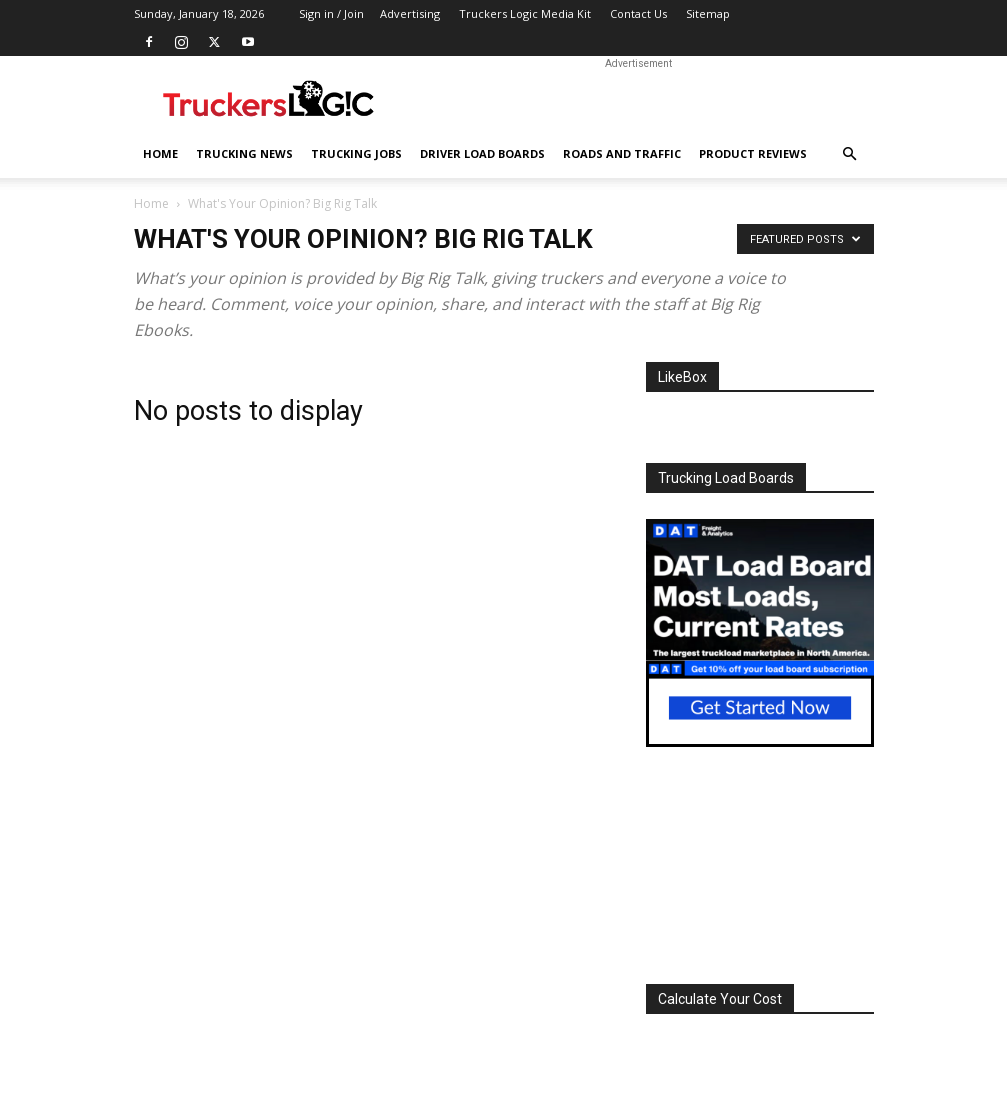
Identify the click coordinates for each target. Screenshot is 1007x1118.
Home (160, 153)
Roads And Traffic (622, 153)
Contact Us (638, 13)
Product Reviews (753, 153)
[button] (850, 154)
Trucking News (244, 153)
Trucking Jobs (356, 153)
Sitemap (708, 13)
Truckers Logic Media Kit (525, 13)
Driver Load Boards (482, 153)
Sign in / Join (331, 13)
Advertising (410, 13)
